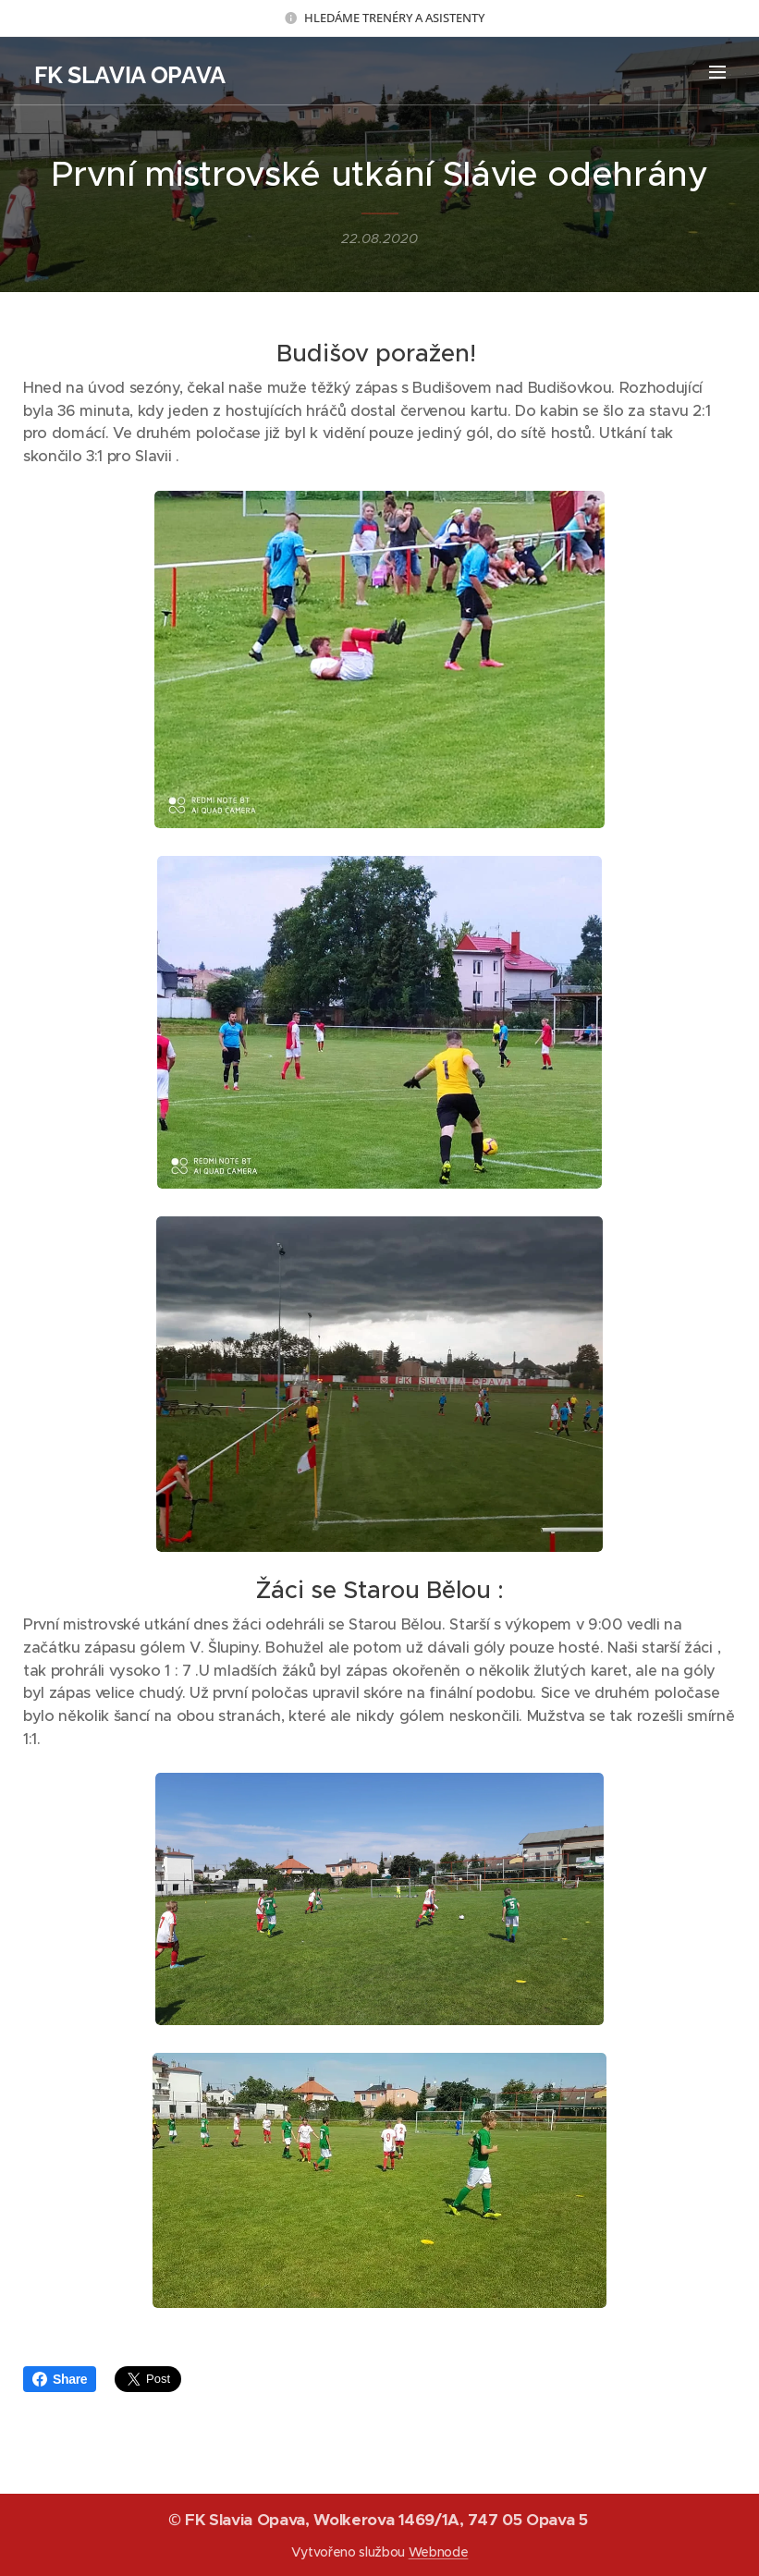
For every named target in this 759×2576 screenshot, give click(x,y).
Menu (717, 72)
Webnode (439, 2552)
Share (59, 2379)
